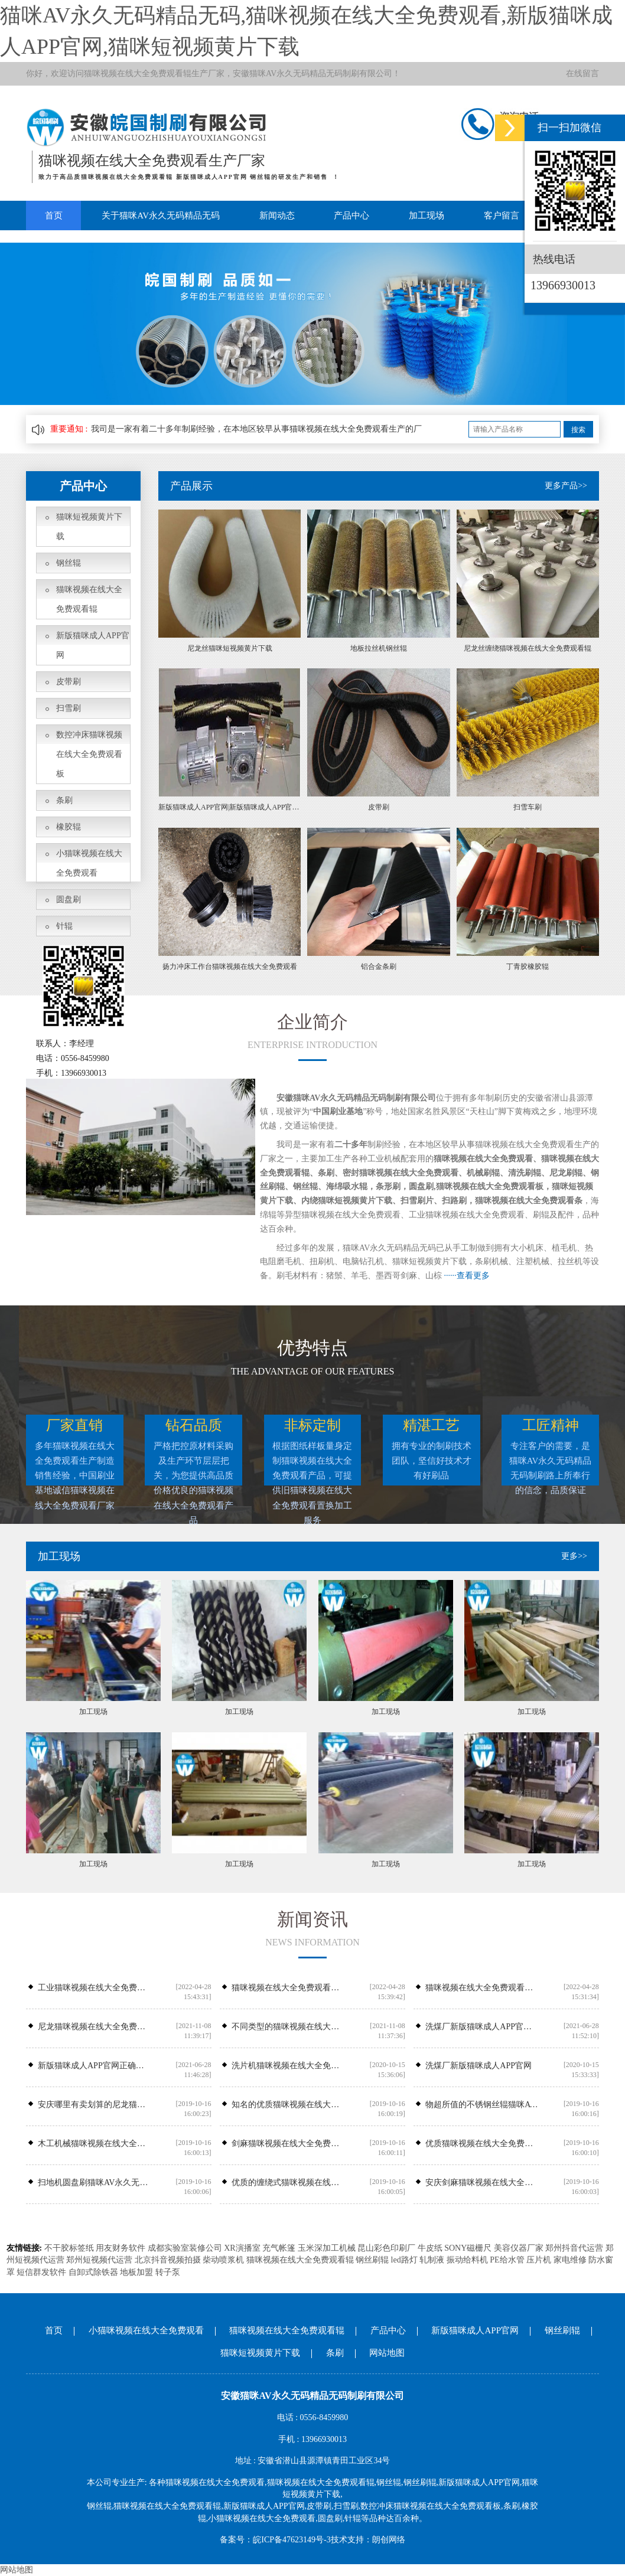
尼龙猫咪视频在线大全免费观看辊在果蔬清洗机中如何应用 (94, 2026)
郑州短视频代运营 (99, 2259)
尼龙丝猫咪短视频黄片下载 (229, 648)
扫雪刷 (68, 708)
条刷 (64, 800)
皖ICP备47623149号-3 (291, 2539)
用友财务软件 (120, 2248)
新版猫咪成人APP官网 (92, 645)
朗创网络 (388, 2539)
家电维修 (570, 2259)
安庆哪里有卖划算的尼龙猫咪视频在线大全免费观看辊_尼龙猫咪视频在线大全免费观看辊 (94, 2104)
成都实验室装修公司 (185, 2248)
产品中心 (345, 215)
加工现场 (418, 215)
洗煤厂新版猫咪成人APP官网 (478, 2065)
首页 (52, 215)
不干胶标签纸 (69, 2248)
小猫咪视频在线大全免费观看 (89, 863)
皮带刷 (68, 681)
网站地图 (387, 2353)
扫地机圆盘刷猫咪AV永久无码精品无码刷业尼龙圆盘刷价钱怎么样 (94, 2182)
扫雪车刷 (527, 807)
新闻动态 (272, 215)
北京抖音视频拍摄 (168, 2259)
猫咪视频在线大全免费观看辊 (137, 73)
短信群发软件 (41, 2272)
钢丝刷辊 (372, 2259)
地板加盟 (136, 2272)
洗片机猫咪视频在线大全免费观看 (288, 2065)
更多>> (574, 1556)
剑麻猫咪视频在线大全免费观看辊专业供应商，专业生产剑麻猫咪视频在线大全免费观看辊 (288, 2143)
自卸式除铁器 (93, 2272)
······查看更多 (467, 1275)
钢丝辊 (68, 563)
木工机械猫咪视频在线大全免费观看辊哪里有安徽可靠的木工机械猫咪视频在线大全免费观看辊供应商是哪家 (94, 2143)
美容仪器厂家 (518, 2248)
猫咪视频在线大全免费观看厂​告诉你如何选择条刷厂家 (481, 1987)
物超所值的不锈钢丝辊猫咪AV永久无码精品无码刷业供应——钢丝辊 (481, 2104)
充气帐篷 (278, 2248)
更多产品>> (566, 485)
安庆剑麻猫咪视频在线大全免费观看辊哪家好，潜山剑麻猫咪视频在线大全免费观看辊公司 (481, 2182)
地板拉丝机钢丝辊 (378, 648)
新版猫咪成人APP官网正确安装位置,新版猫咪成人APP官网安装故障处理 (94, 2065)
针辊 (64, 926)
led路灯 (404, 2259)
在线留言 (582, 73)
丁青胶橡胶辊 (527, 966)
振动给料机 (467, 2259)
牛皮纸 (430, 2248)
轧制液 (431, 2259)
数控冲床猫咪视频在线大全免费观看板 (89, 754)
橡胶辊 (68, 826)
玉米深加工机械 (327, 2248)
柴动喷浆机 (223, 2259)
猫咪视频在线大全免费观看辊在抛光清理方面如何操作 (288, 1987)
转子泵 (167, 2272)
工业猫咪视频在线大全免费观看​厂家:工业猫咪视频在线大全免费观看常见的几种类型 (94, 1987)
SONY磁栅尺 (467, 2248)
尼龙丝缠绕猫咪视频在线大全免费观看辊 (527, 648)
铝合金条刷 (378, 966)
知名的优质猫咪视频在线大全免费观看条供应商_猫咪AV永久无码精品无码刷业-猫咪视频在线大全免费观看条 (288, 2104)
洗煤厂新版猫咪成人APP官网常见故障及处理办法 (481, 2026)
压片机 (538, 2259)
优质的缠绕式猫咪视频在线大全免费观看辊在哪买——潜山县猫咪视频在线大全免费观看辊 (288, 2182)
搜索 (578, 430)
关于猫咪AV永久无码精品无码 (158, 215)
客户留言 (491, 215)
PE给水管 (507, 2259)
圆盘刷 (68, 899)
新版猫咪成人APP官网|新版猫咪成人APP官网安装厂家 (229, 807)
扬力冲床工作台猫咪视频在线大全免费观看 (229, 966)
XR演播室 (242, 2248)
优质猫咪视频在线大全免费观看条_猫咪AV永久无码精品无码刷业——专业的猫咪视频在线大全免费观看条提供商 (481, 2143)
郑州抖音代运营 (574, 2248)
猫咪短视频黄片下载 (89, 526)
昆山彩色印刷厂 (386, 2248)
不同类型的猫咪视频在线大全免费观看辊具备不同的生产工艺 (288, 2026)
